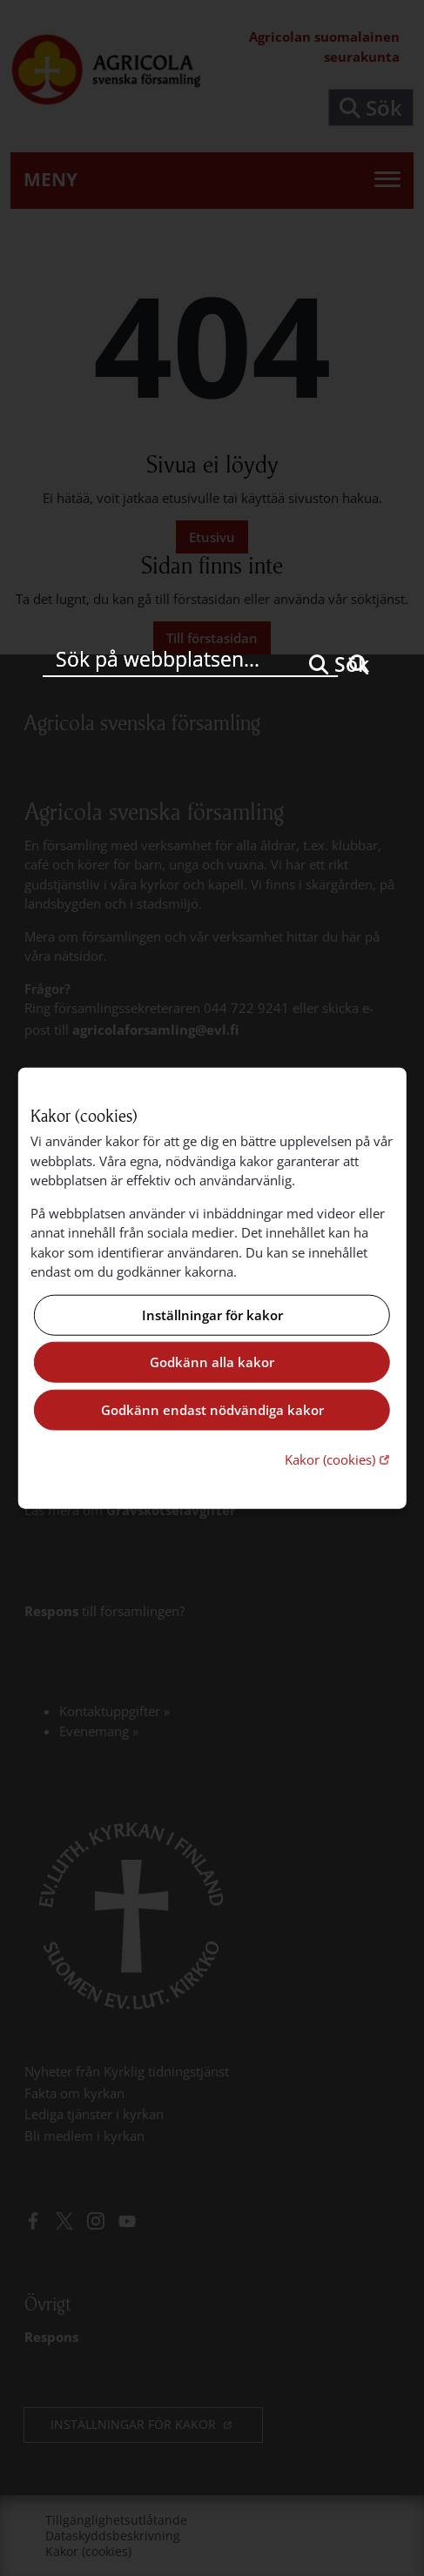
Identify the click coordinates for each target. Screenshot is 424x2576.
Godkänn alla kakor (212, 1362)
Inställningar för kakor (212, 1315)
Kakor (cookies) (339, 1459)
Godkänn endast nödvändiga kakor (212, 1410)
